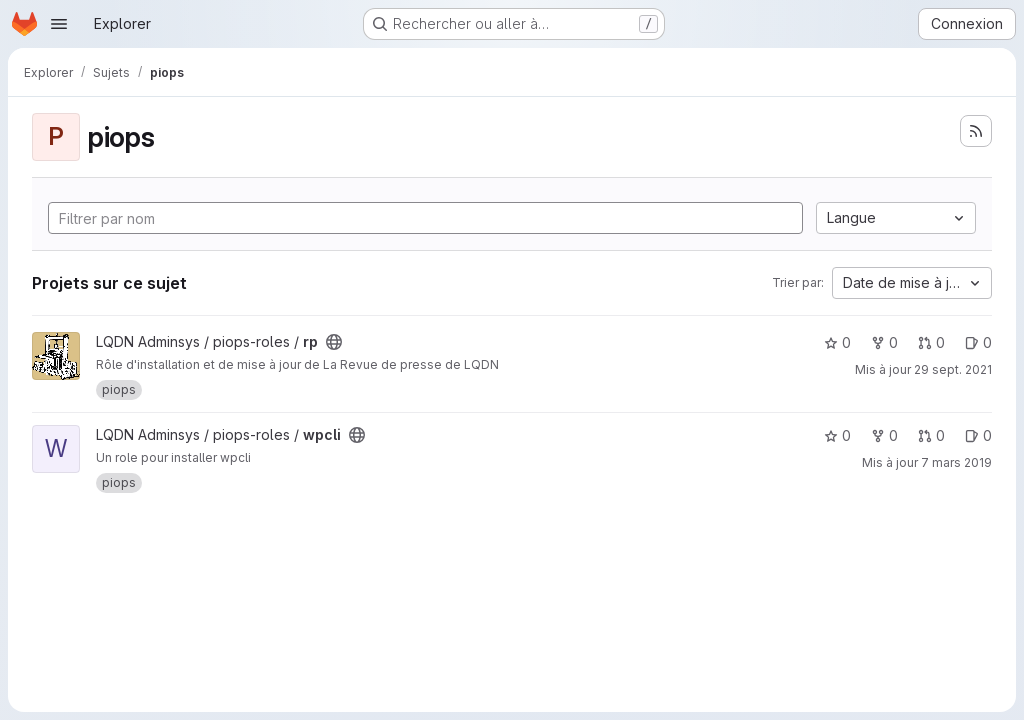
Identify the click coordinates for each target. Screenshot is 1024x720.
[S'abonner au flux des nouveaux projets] (976, 131)
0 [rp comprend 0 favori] (837, 342)
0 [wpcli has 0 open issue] (978, 435)
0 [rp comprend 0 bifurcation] (884, 342)
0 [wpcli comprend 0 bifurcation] (884, 435)
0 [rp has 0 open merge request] (931, 342)
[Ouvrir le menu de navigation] (59, 24)
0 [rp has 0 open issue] (978, 342)
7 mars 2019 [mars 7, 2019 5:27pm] (956, 462)
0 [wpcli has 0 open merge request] (931, 435)
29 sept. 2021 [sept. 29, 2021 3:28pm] (953, 369)
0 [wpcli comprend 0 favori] (837, 435)
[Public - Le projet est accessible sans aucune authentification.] (334, 342)
